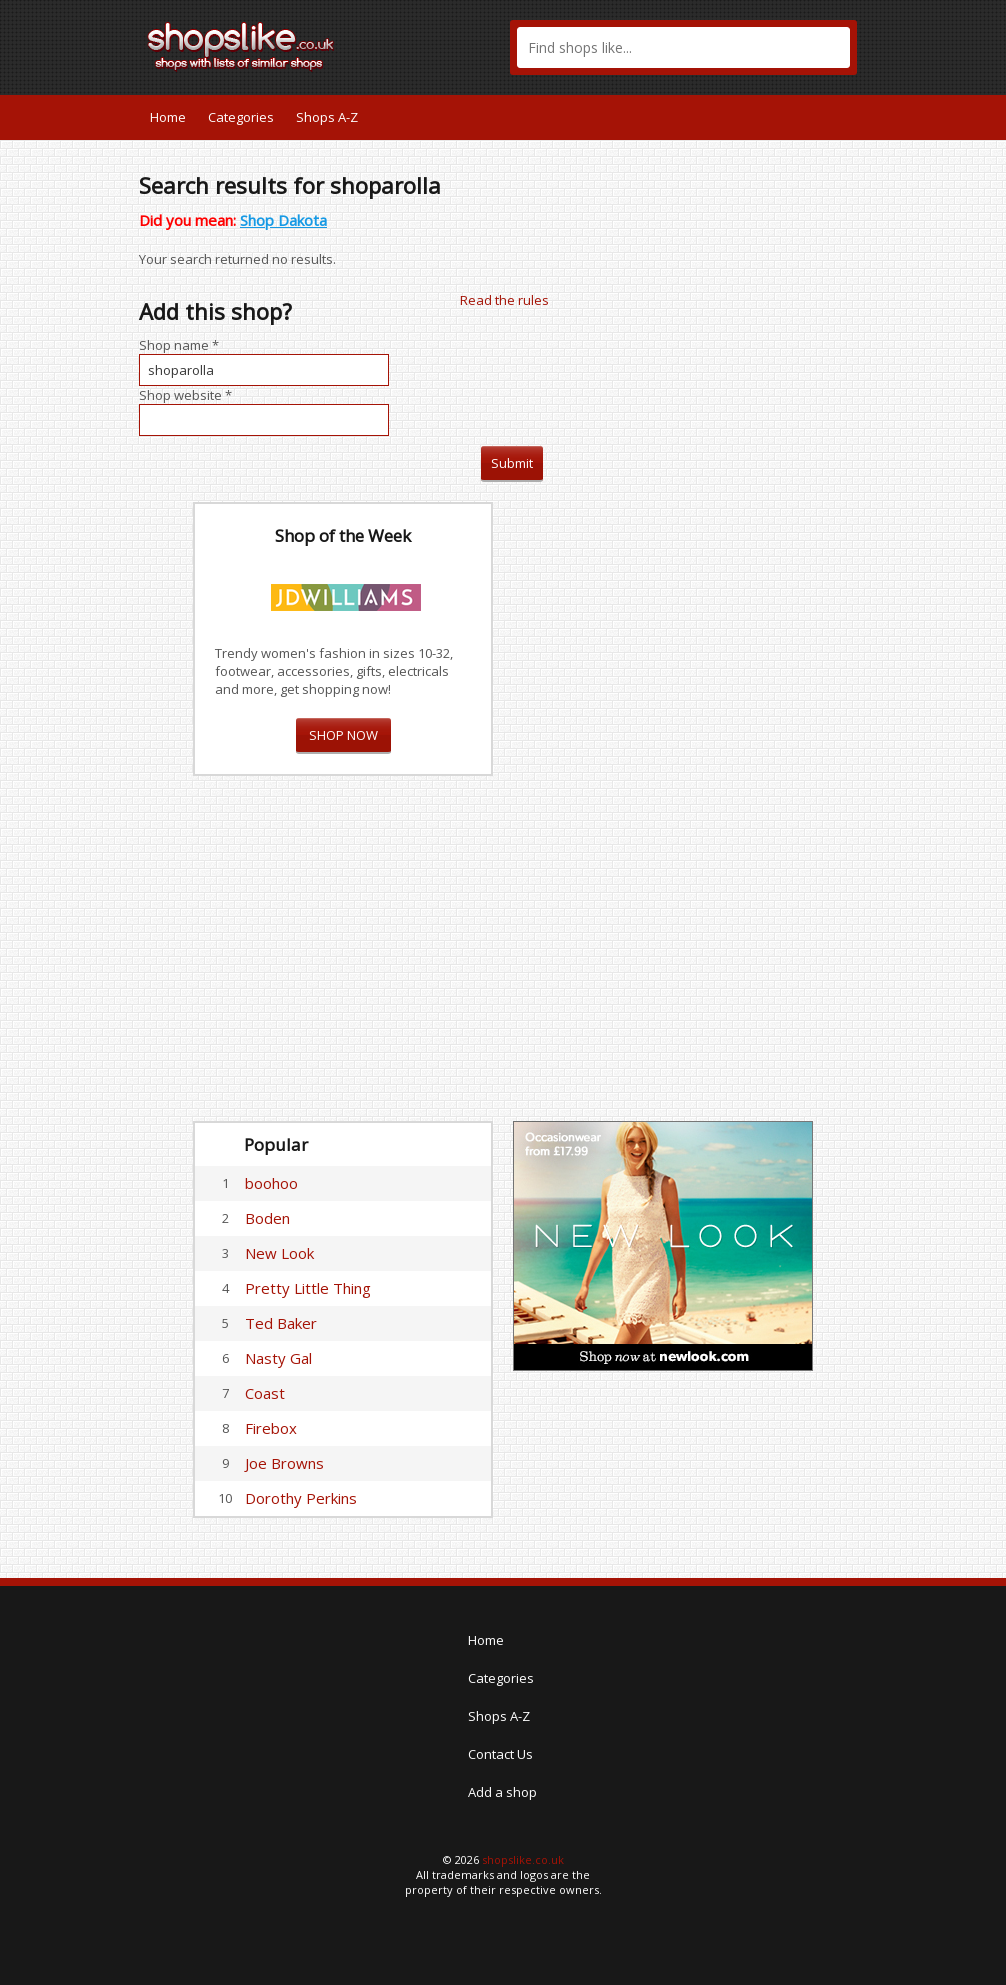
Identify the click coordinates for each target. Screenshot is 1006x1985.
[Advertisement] (663, 802)
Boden (267, 1218)
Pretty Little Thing (308, 1288)
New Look (279, 1253)
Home (168, 117)
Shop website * (185, 395)
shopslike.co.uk (523, 1859)
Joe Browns (284, 1463)
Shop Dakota (283, 220)
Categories (241, 117)
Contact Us (500, 1754)
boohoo (271, 1183)
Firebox (271, 1428)
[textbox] (683, 47)
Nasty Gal (278, 1358)
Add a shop (502, 1792)
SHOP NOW (343, 735)
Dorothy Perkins (301, 1498)
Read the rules (504, 300)
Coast (265, 1393)
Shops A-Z (327, 117)
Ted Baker (281, 1323)
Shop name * (179, 345)
